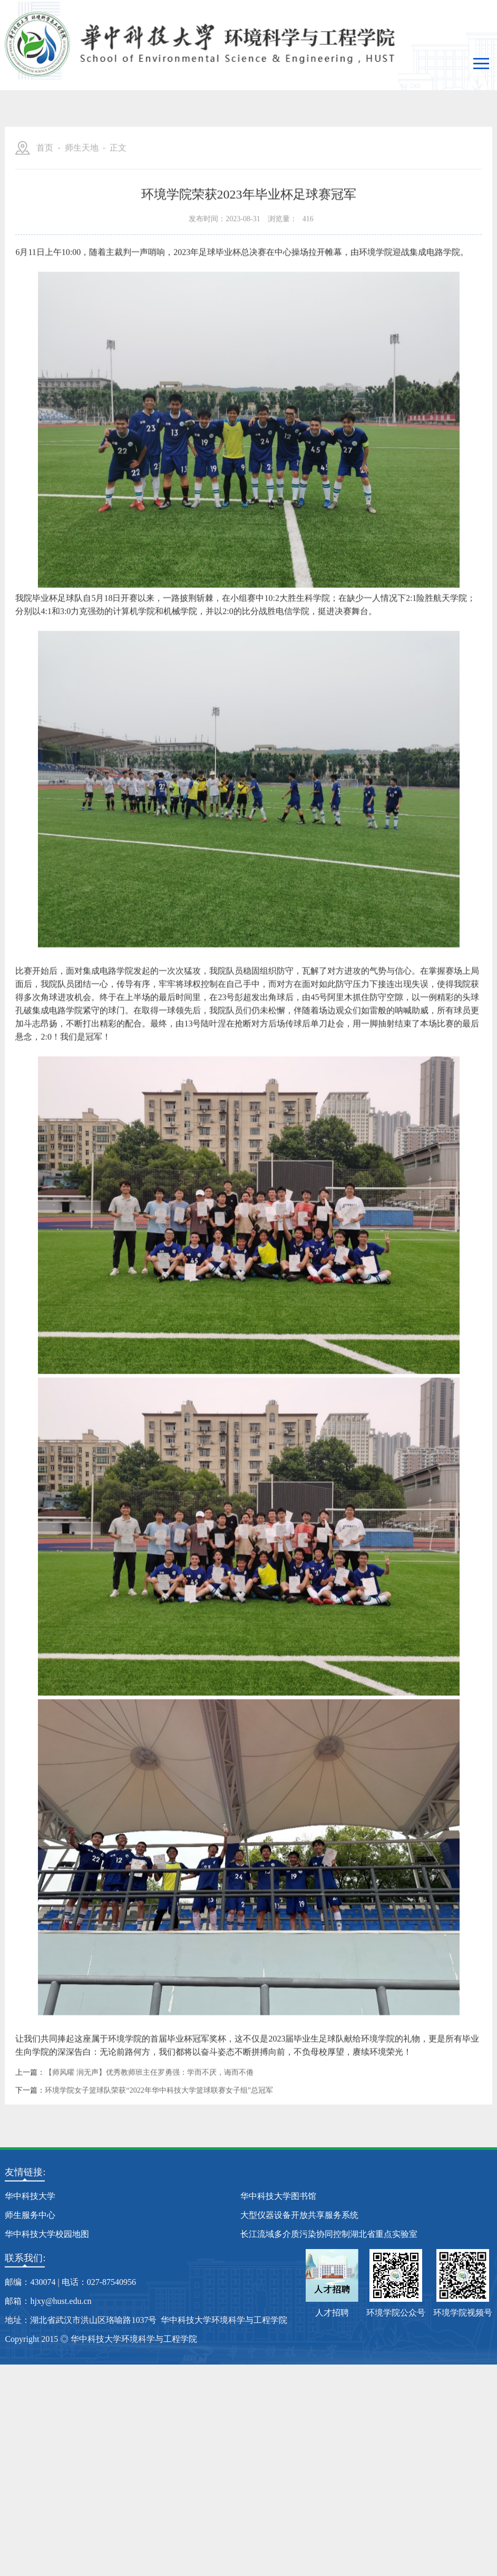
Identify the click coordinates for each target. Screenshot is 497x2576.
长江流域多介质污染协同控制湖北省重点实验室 (328, 2234)
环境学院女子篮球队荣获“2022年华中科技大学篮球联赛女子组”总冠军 (158, 2154)
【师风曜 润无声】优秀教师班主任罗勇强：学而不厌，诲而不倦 (149, 2136)
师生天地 (82, 211)
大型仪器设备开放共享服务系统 (299, 2215)
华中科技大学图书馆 (278, 2196)
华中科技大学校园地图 (47, 2234)
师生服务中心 (30, 2215)
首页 (44, 211)
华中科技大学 (30, 2196)
